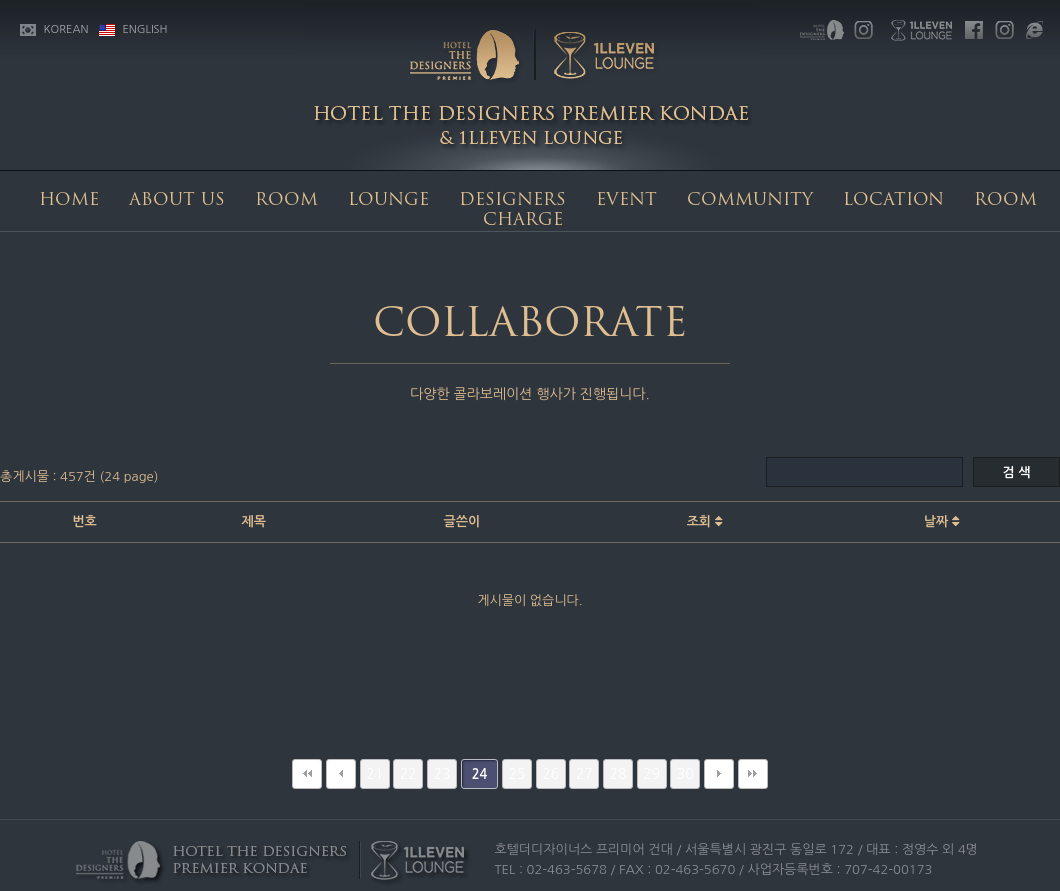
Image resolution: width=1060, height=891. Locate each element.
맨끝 (753, 774)
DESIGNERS (512, 200)
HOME (69, 200)
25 (517, 774)
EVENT (626, 200)
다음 (719, 774)
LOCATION (893, 200)
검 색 (1016, 472)
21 (374, 774)
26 (550, 774)
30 (685, 774)
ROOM (286, 200)
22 (408, 774)
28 (617, 774)
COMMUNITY (750, 200)
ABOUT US (177, 200)
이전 (341, 774)
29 (651, 774)
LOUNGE (388, 200)
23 (441, 774)
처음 (307, 774)
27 (584, 774)
